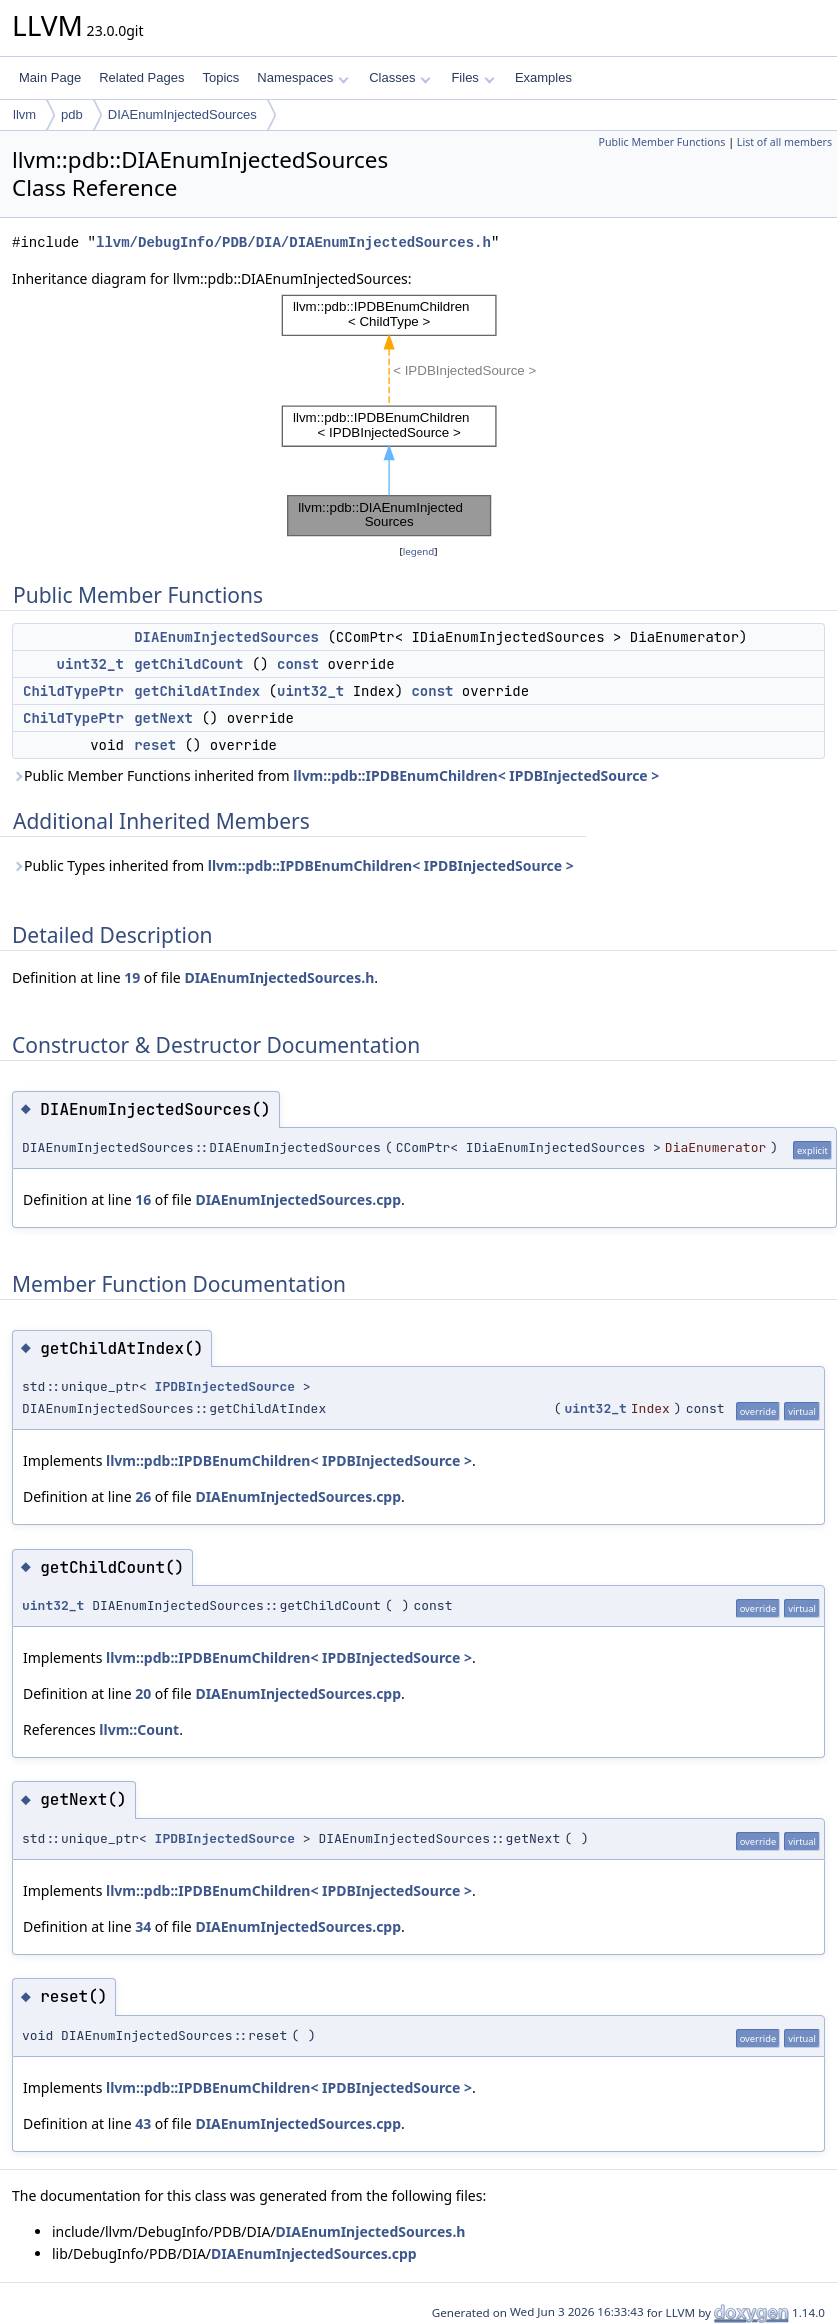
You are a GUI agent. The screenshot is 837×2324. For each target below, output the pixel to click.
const (298, 664)
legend (419, 551)
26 (143, 1496)
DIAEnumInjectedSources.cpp (298, 1199)
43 (143, 2123)
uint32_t (90, 664)
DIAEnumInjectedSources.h (279, 977)
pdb (72, 114)
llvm (24, 114)
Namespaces (302, 77)
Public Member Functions (661, 142)
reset (155, 745)
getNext (163, 718)
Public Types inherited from (293, 865)
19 (132, 977)
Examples (543, 77)
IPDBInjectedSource (225, 1386)
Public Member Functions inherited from (335, 775)
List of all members (784, 142)
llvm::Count (139, 1729)
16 (143, 1199)
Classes (400, 77)
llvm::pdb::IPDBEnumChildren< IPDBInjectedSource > (476, 775)
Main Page (50, 77)
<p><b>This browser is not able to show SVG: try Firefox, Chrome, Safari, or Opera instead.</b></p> (418, 415)
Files (472, 77)
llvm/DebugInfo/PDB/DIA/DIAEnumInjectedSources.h (293, 242)
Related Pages (141, 77)
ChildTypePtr (73, 691)
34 (143, 1926)
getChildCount (188, 664)
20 (143, 1693)
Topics (220, 77)
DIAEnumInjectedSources (182, 114)
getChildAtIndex (197, 691)
